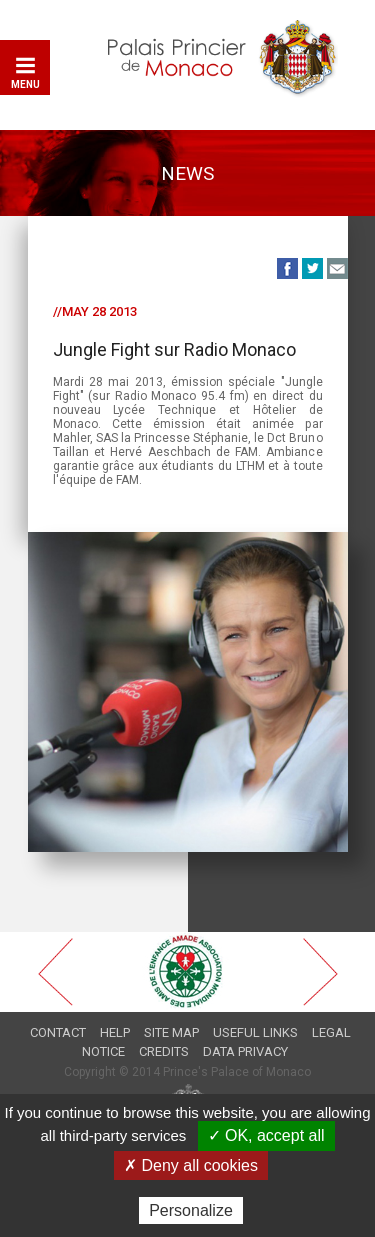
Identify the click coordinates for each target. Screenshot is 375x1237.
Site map (171, 1032)
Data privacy (245, 1051)
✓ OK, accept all (266, 1135)
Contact (58, 1032)
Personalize (191, 1210)
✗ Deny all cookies (191, 1165)
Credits (164, 1051)
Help (115, 1032)
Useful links (255, 1032)
